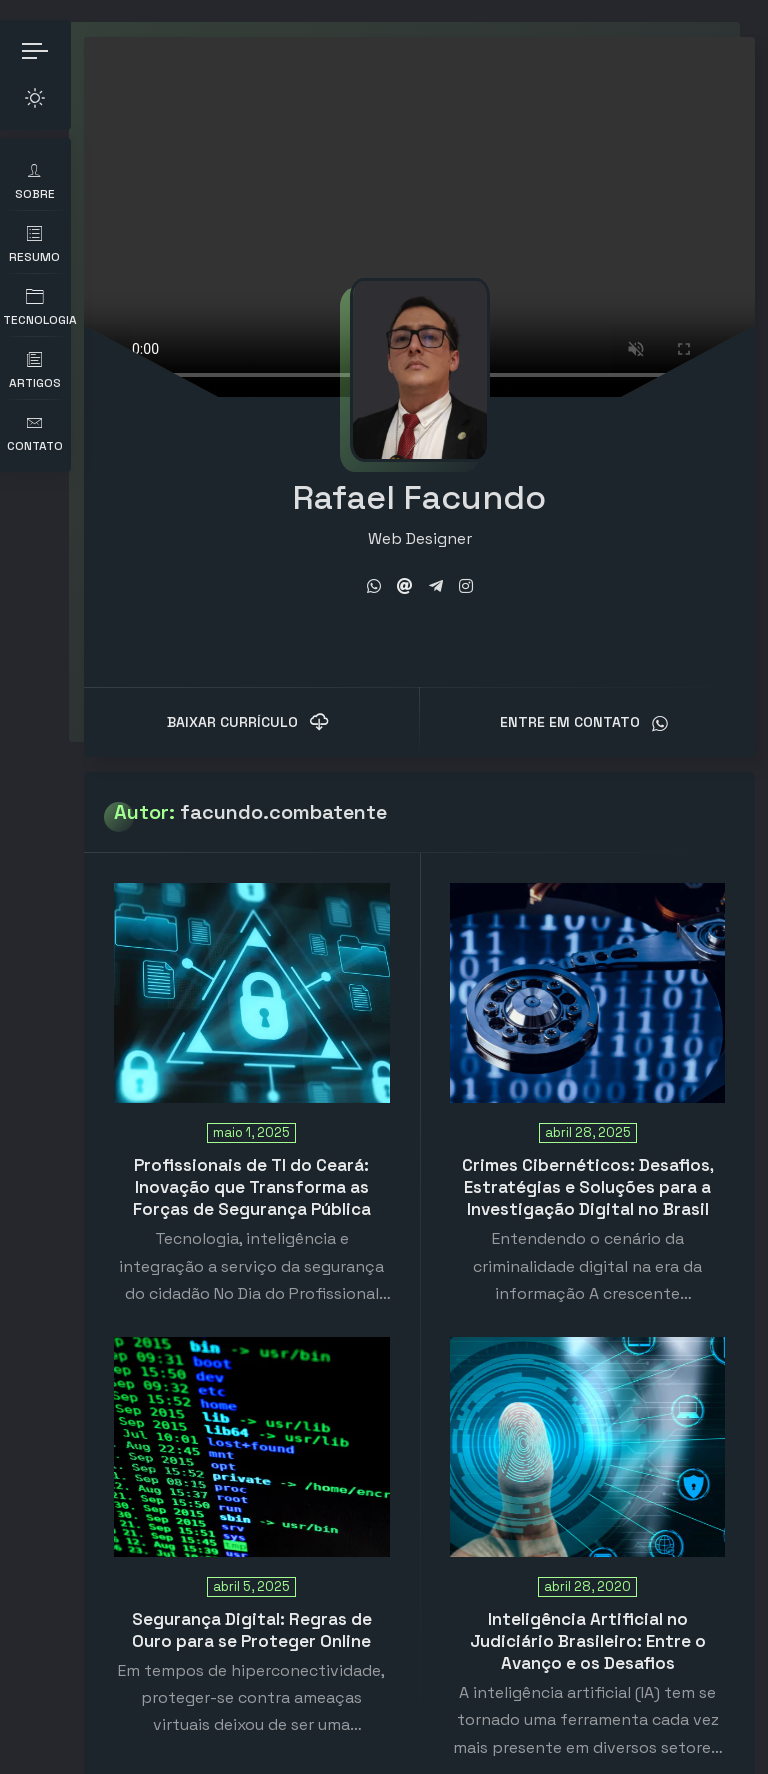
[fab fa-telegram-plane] (443, 569)
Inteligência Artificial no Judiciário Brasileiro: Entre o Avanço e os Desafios (590, 1624)
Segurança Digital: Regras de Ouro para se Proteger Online (263, 1613)
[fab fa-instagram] (473, 569)
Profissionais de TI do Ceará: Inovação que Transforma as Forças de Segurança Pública (263, 1170)
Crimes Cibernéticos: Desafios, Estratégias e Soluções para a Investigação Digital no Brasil (590, 1170)
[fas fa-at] (412, 569)
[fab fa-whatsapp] (381, 569)
